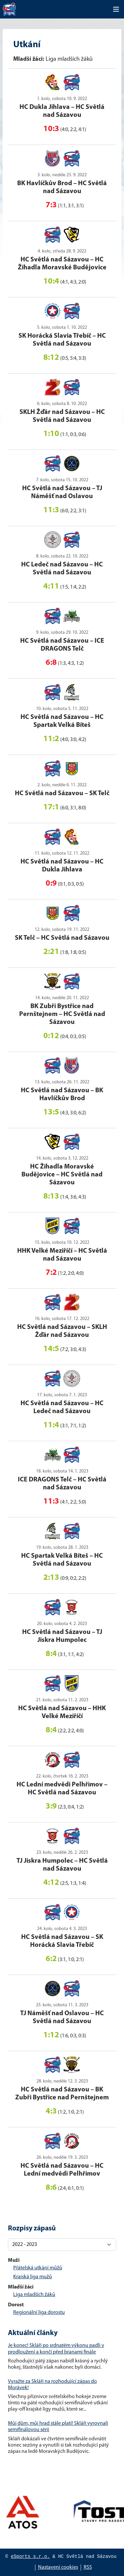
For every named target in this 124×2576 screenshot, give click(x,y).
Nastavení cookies (58, 2567)
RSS (88, 2567)
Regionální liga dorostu (39, 2312)
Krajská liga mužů (32, 2277)
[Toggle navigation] (116, 9)
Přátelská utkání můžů (37, 2268)
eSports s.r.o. (30, 2556)
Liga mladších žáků (34, 2294)
